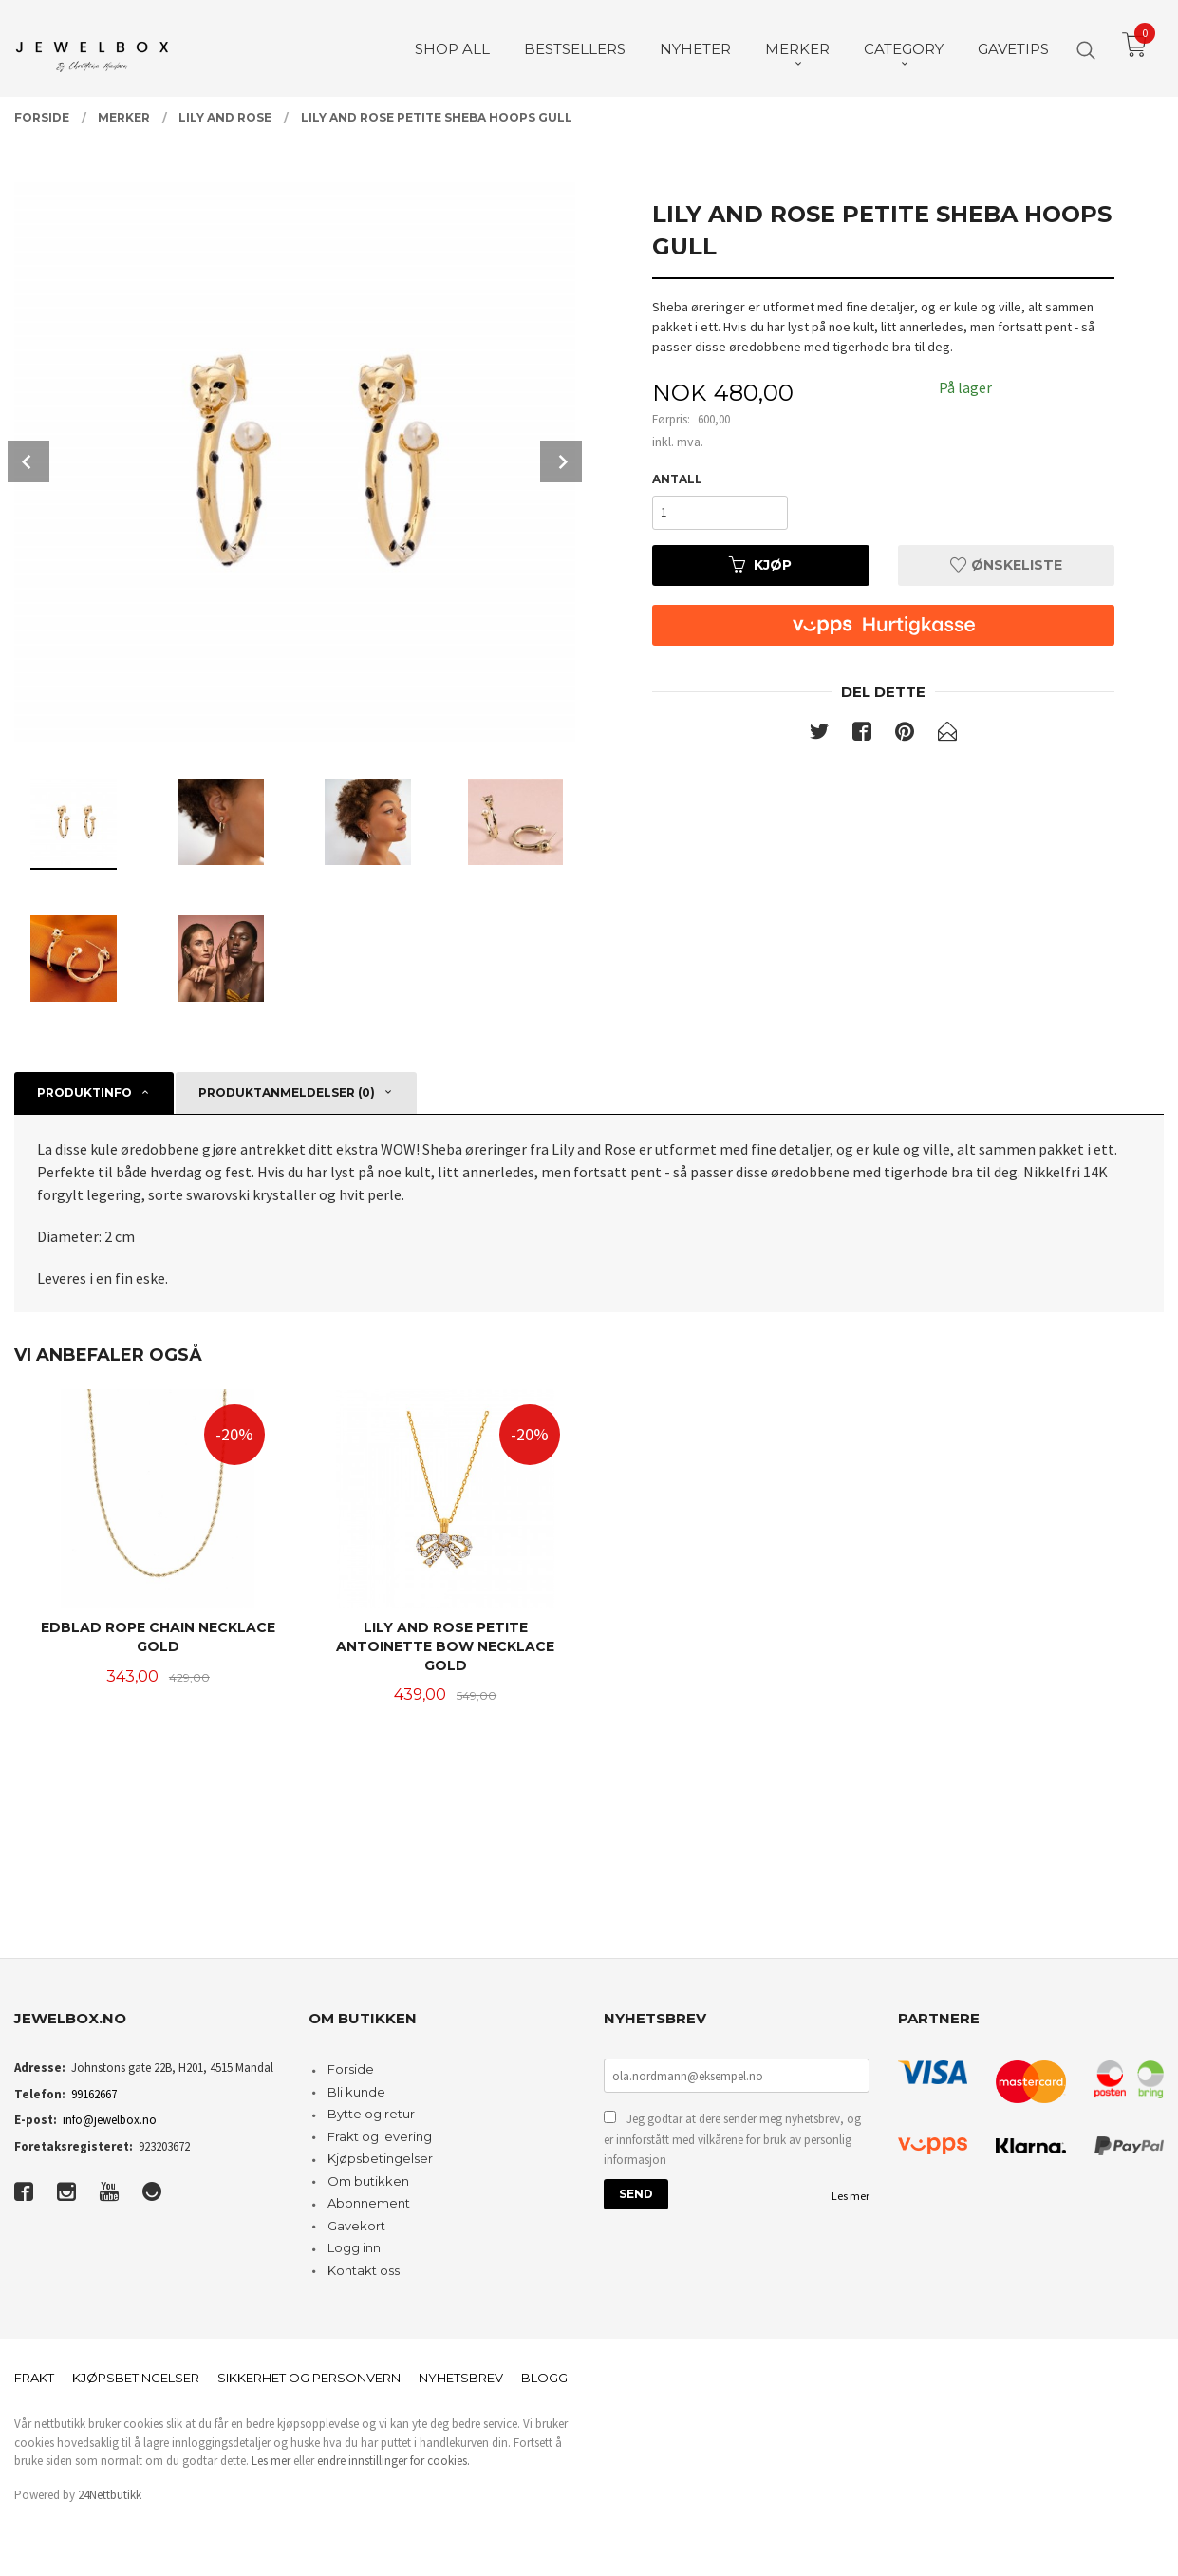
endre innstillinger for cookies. (393, 2461)
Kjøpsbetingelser (380, 2158)
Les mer (850, 2196)
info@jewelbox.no (110, 2120)
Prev (28, 461)
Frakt (34, 2377)
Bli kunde (356, 2091)
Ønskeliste (1006, 564)
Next (561, 461)
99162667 (94, 2094)
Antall (677, 479)
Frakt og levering (379, 2136)
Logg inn (354, 2247)
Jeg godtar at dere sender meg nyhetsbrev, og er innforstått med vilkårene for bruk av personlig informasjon (732, 2139)
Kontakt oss (363, 2270)
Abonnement (368, 2202)
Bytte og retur (371, 2113)
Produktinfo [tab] (84, 1092)
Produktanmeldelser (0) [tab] (286, 1092)
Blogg (544, 2377)
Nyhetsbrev (461, 2377)
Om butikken (368, 2181)
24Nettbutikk (109, 2495)
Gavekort (356, 2225)
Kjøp (760, 564)
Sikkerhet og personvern (309, 2377)
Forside (350, 2069)
